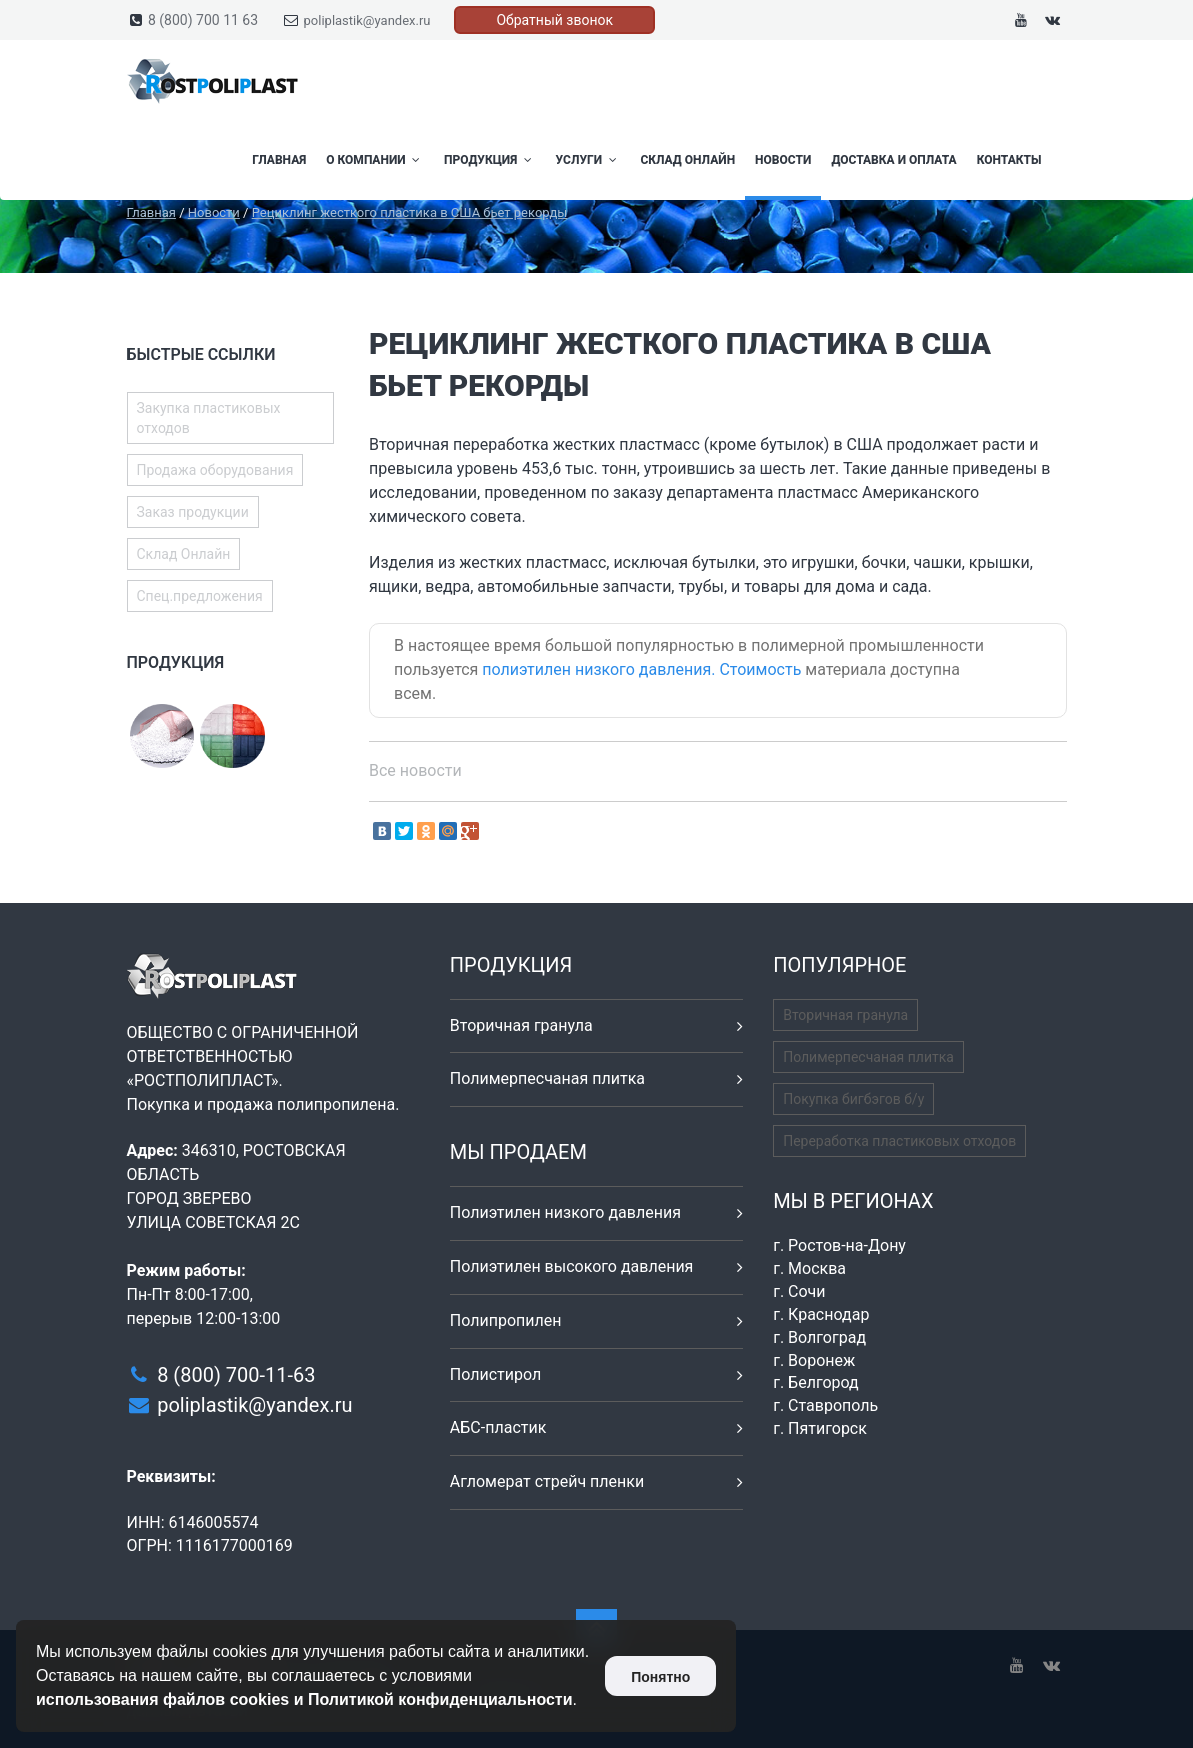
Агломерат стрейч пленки (547, 1481)
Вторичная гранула (521, 1025)
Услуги (588, 160)
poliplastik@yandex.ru (367, 20)
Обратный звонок (554, 20)
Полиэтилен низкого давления (565, 1212)
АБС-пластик (498, 1427)
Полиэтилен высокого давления (572, 1266)
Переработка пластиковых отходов (899, 1141)
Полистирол (495, 1374)
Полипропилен (506, 1320)
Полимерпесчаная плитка (547, 1078)
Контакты (1009, 160)
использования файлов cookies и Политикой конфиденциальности (304, 1699)
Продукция (490, 160)
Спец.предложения (200, 596)
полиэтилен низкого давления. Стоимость (641, 669)
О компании (375, 160)
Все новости (415, 770)
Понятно (660, 1677)
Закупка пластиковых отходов (209, 418)
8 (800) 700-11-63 (236, 1375)
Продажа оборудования (215, 470)
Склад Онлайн (687, 160)
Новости (783, 160)
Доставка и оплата (893, 160)
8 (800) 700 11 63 (203, 20)
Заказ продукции (193, 512)
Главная (279, 160)
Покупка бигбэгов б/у (853, 1099)
